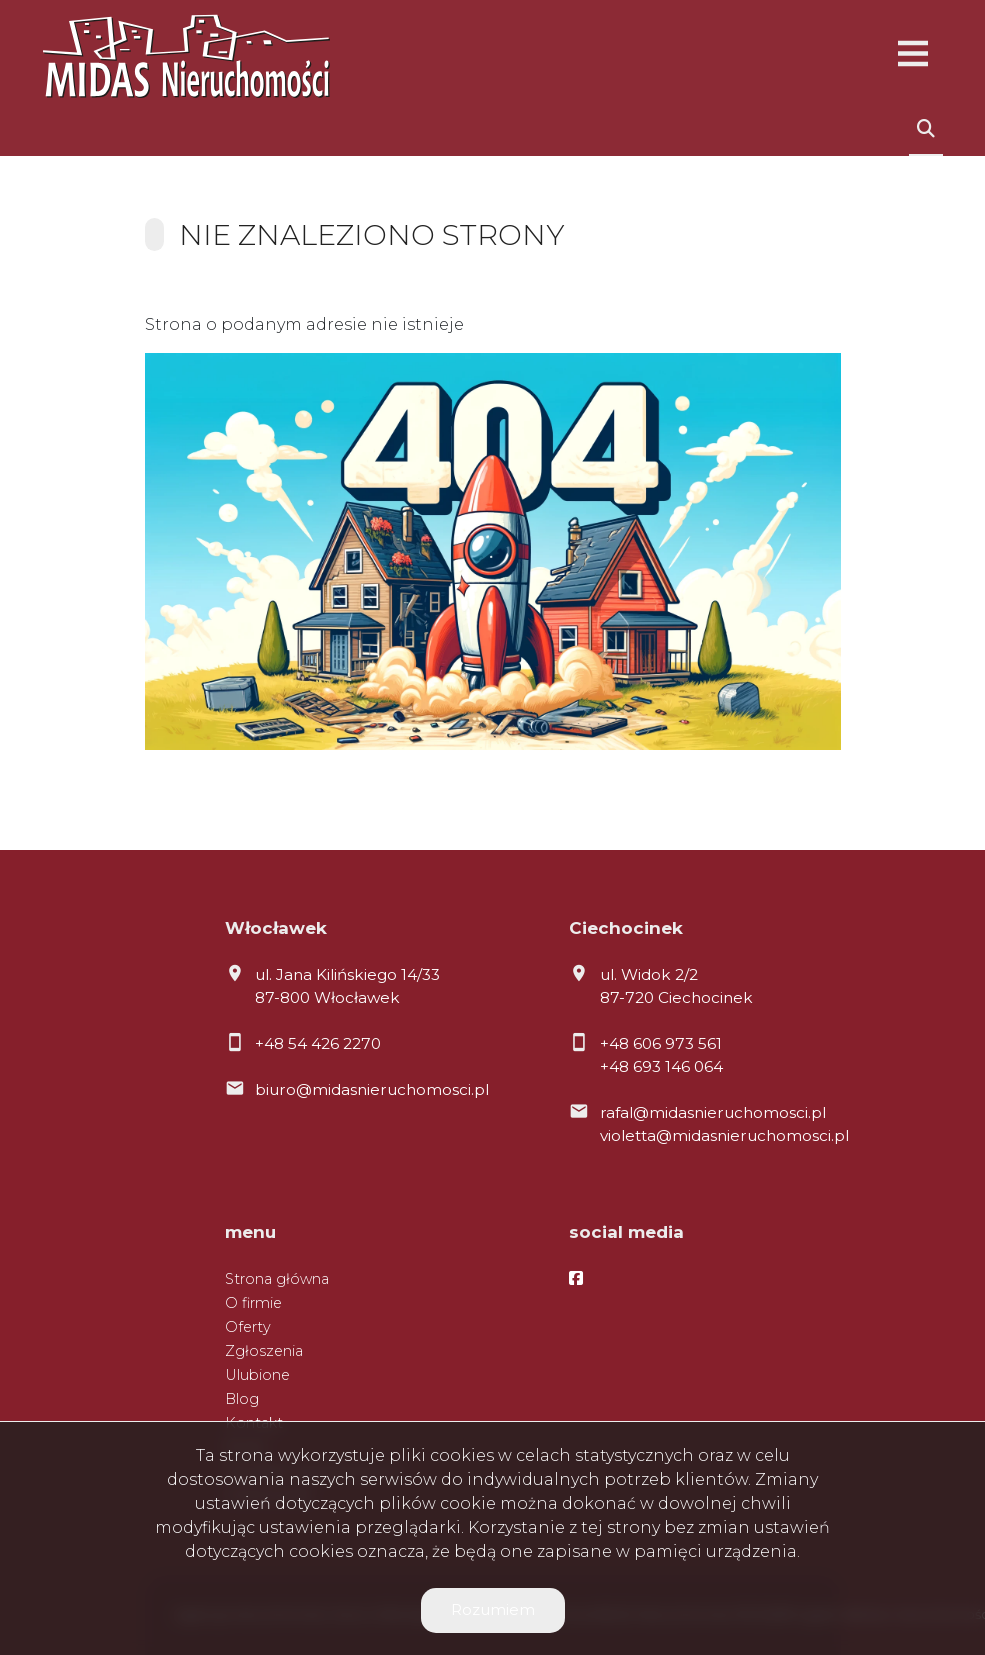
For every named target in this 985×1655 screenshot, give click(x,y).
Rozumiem (493, 1609)
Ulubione (257, 1375)
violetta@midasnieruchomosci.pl (724, 1135)
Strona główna (277, 1279)
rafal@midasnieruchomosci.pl (713, 1112)
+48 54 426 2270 (318, 1043)
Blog (242, 1399)
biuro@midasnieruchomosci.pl (372, 1089)
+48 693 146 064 (661, 1066)
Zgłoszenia (264, 1351)
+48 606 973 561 (661, 1043)
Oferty (248, 1327)
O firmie (253, 1303)
